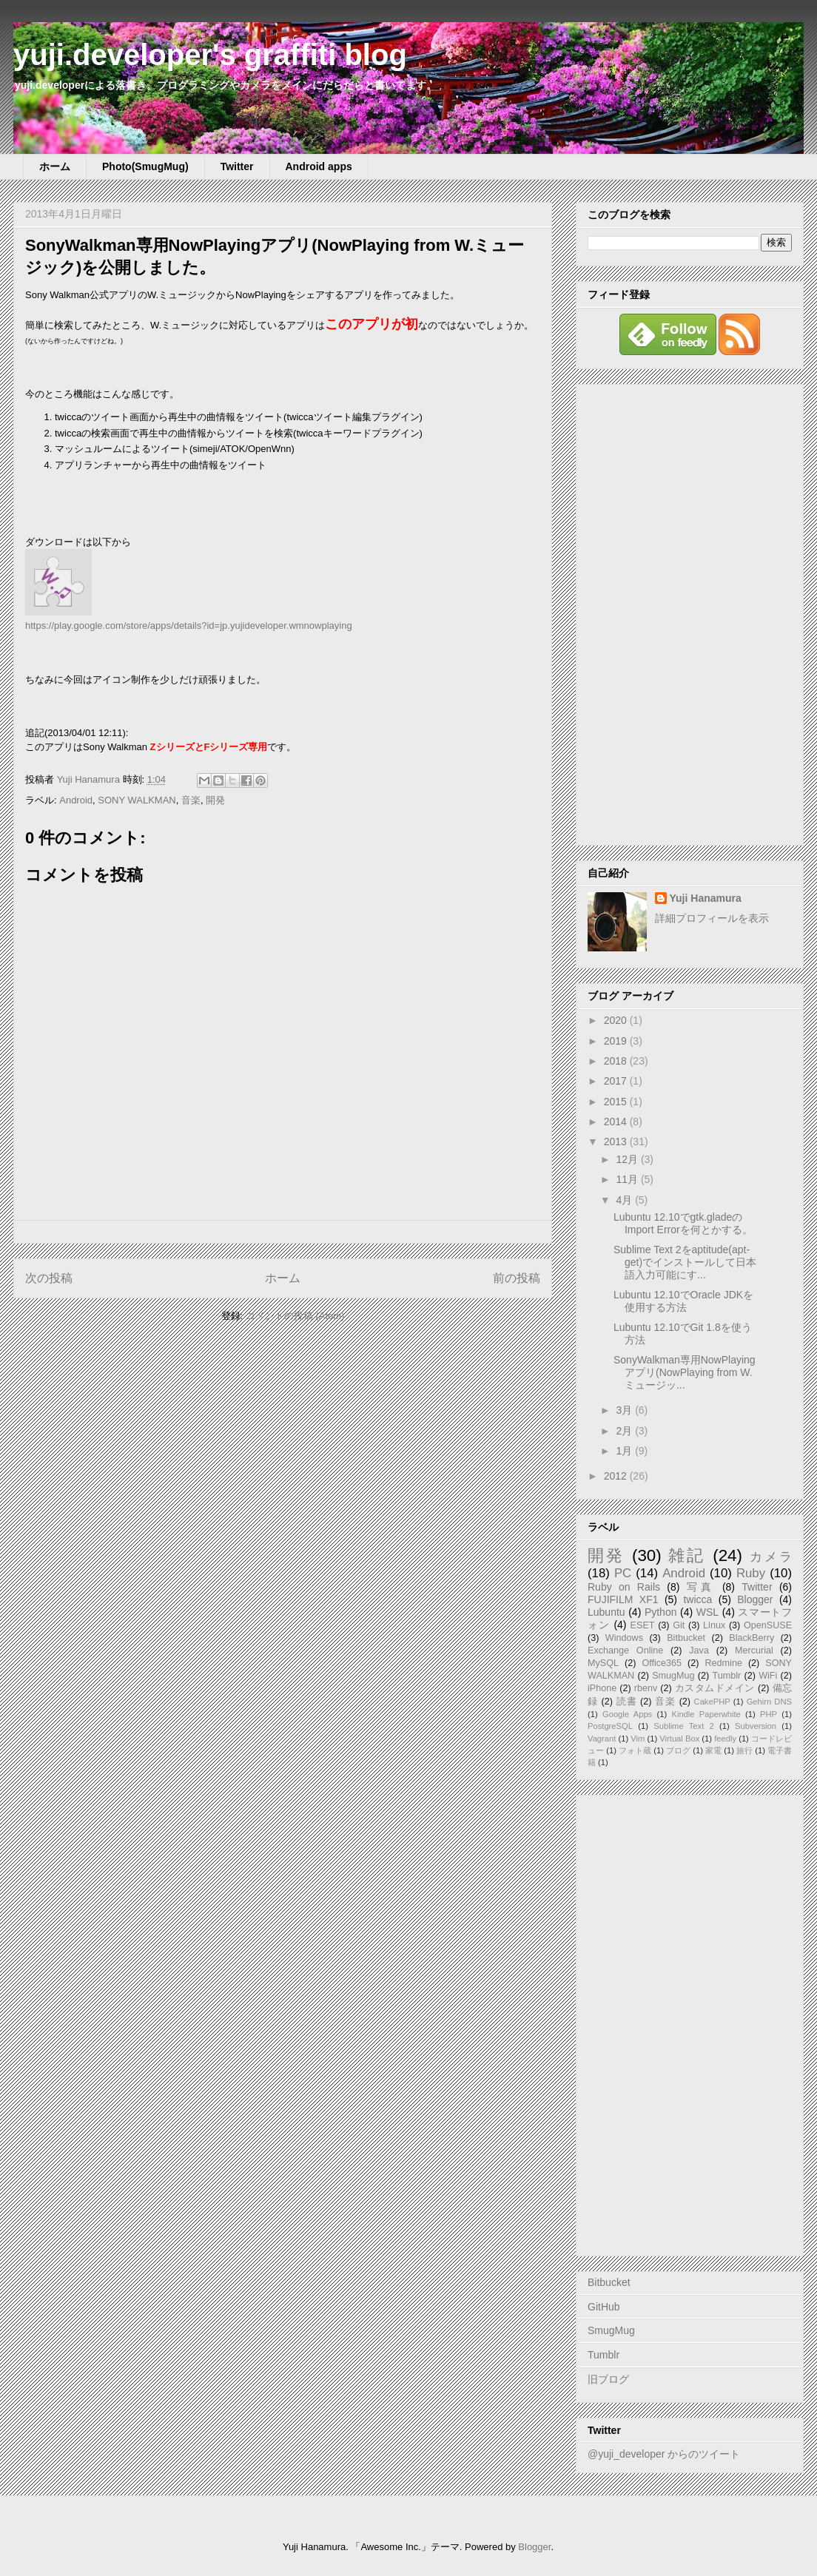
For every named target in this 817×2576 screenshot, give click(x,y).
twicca (697, 1599)
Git (679, 1625)
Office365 (662, 1663)
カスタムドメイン (715, 1688)
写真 (701, 1587)
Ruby (750, 1573)
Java (699, 1650)
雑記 (686, 1555)
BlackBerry (751, 1638)
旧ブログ (608, 2379)
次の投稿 (49, 1278)
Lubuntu (606, 1612)
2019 (617, 1041)
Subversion (755, 1726)
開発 (215, 800)
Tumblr (727, 1675)
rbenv (646, 1688)
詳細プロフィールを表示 (712, 918)
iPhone (602, 1688)
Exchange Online (625, 1650)
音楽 (191, 800)
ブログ (678, 1750)
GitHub (604, 2307)
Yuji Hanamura (706, 898)
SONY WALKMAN (136, 800)
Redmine (723, 1663)
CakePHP (712, 1701)
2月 (625, 1431)
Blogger (755, 1599)
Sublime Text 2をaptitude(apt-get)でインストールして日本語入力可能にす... (684, 1262)
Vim (638, 1738)
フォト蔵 (635, 1750)
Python (661, 1612)
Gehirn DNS (769, 1701)
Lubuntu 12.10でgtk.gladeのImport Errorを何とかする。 (683, 1223)
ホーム (54, 166)
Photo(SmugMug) (145, 166)
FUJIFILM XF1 (623, 1599)
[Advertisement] (690, 612)
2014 (617, 1121)
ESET (643, 1625)
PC (622, 1573)
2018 (617, 1061)
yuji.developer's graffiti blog (210, 54)
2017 (617, 1081)
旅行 (744, 1750)
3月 (625, 1410)
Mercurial (754, 1650)
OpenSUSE (768, 1625)
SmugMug (673, 1675)
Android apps (319, 166)
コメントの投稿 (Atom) (295, 1315)
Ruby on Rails (624, 1587)
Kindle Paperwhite (705, 1714)
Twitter (237, 166)
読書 (626, 1701)
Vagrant (602, 1738)
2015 (617, 1101)
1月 (625, 1451)
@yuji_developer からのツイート (664, 2454)
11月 (628, 1179)
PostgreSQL (610, 1726)
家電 (713, 1750)
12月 (628, 1159)
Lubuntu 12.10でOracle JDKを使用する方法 (683, 1301)
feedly (725, 1738)
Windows (624, 1638)
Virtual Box (679, 1738)
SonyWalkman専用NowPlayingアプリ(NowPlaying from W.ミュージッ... (684, 1372)
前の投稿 (516, 1278)
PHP (768, 1714)
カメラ (771, 1557)
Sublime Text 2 (683, 1726)
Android (76, 800)
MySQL (603, 1663)
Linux (714, 1625)
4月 (625, 1200)
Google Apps (627, 1714)
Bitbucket (686, 1638)
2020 (617, 1020)
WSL (707, 1612)
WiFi (768, 1675)
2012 (617, 1476)
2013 (617, 1141)
